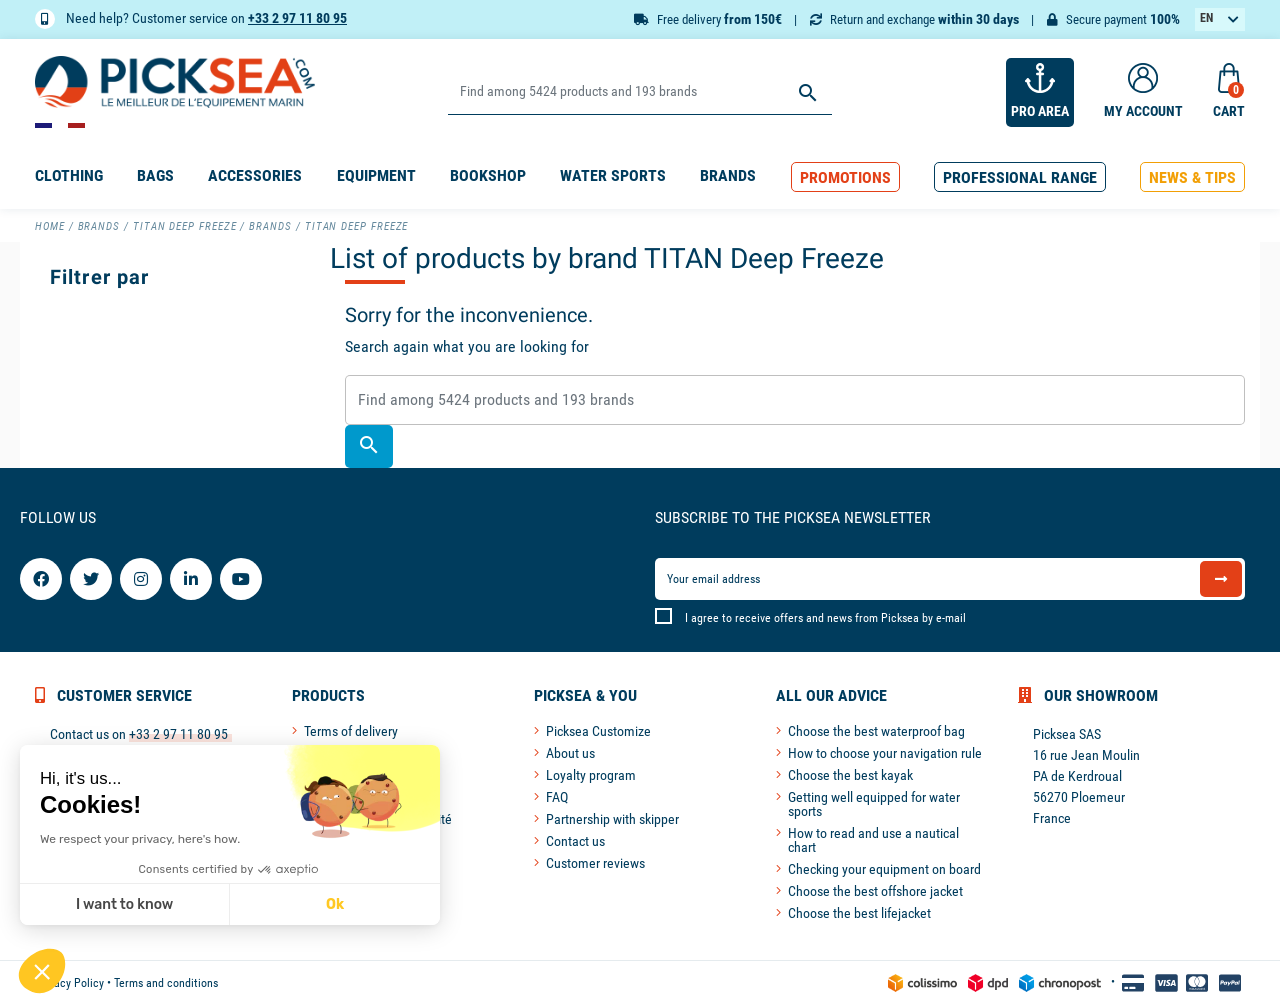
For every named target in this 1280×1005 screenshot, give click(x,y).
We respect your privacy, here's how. (139, 839)
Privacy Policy (69, 983)
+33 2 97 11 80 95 (297, 18)
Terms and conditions (166, 983)
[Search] (639, 92)
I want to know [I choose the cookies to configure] (123, 904)
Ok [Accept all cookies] (334, 904)
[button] (845, 177)
